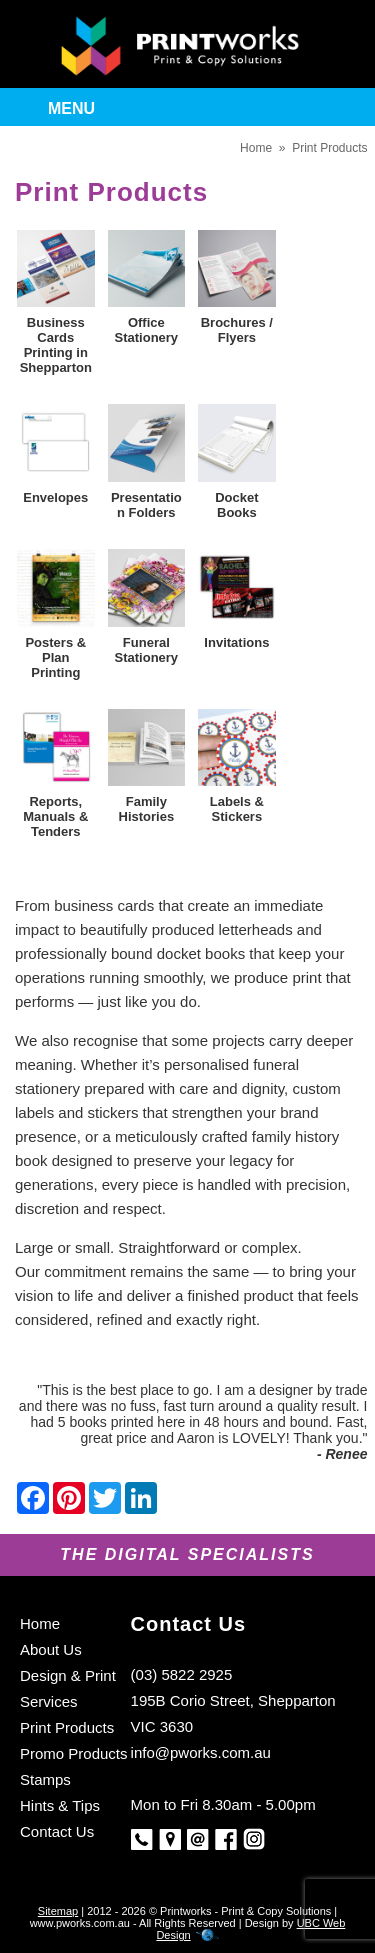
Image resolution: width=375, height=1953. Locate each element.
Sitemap (58, 1911)
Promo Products (74, 1753)
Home (256, 148)
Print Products (329, 148)
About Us (51, 1649)
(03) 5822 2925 (182, 1674)
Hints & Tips (60, 1805)
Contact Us (57, 1831)
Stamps (45, 1779)
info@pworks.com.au (201, 1752)
